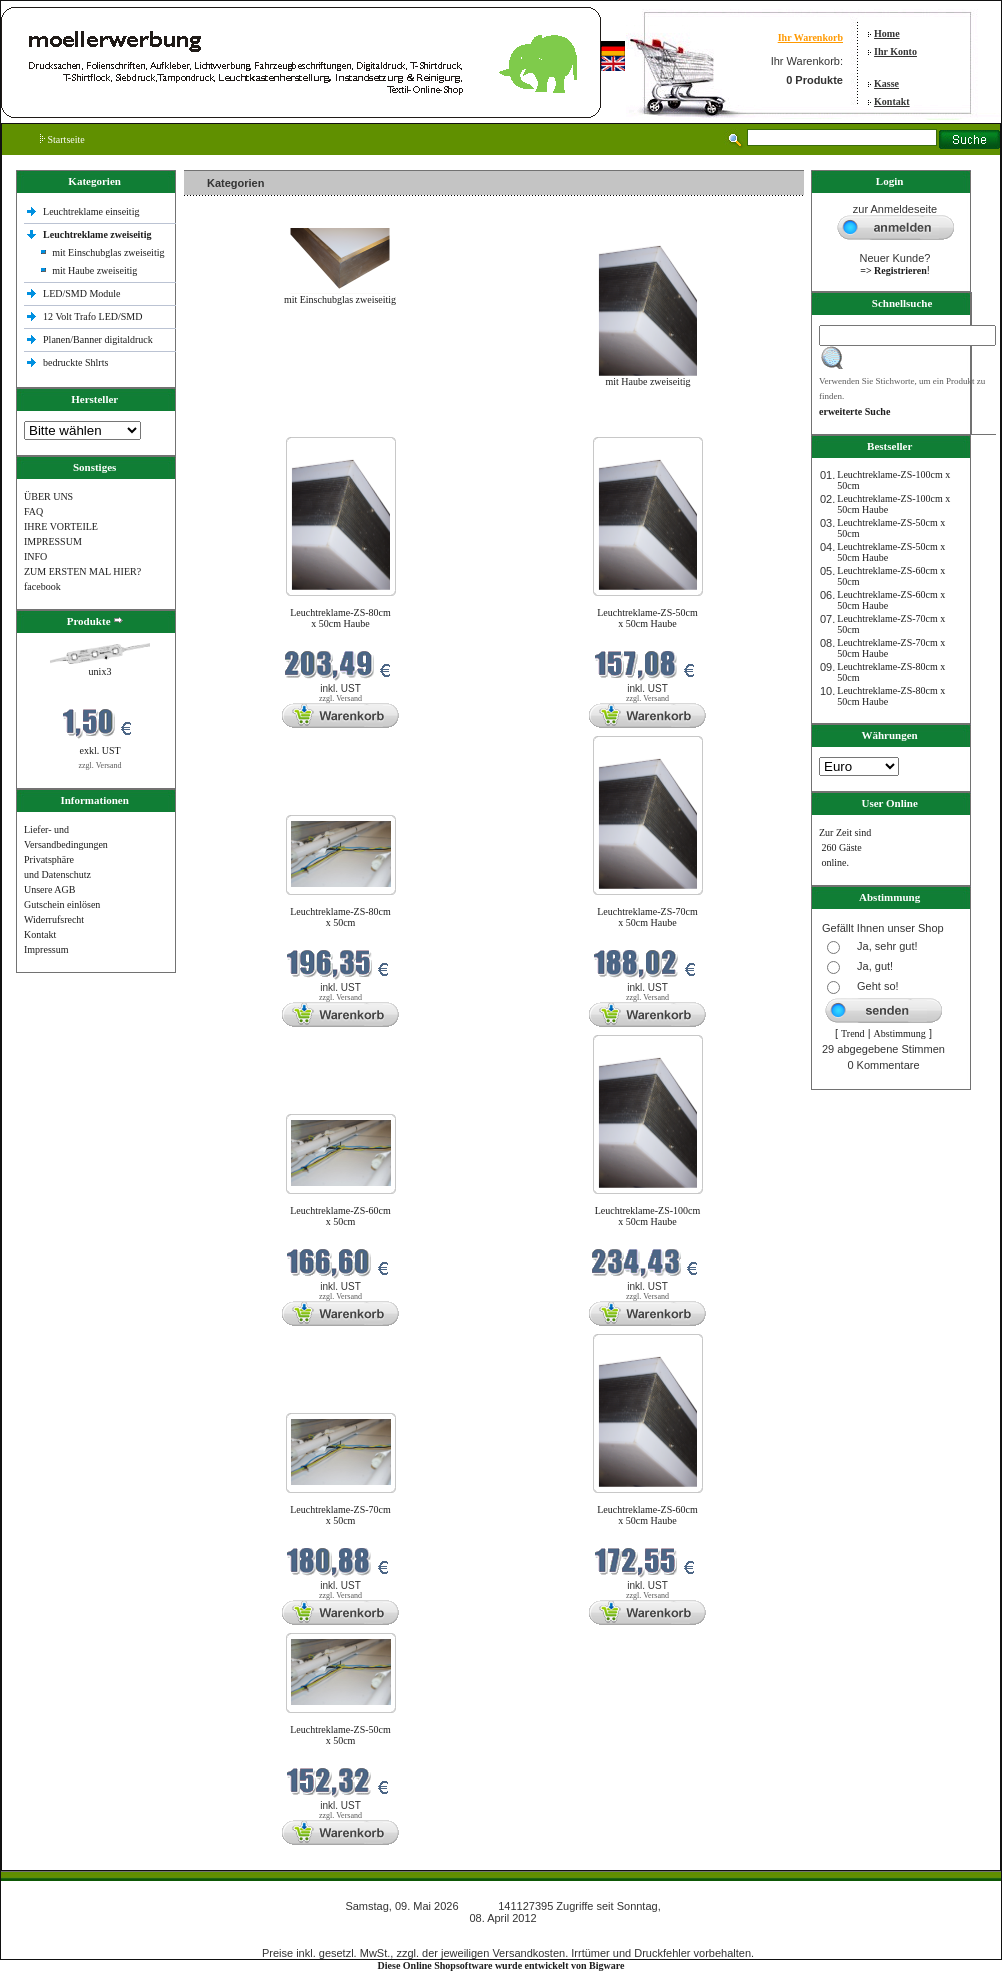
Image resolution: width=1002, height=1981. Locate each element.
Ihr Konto (895, 51)
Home (887, 33)
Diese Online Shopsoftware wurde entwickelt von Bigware (501, 1965)
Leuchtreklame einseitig (92, 211)
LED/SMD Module (82, 293)
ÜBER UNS (48, 496)
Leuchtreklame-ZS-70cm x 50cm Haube (647, 917)
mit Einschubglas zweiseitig (108, 252)
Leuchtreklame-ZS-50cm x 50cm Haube (647, 618)
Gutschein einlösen (62, 904)
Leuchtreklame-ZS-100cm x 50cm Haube (648, 1216)
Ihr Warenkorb (810, 37)
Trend (853, 1033)
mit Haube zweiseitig (94, 270)
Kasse (886, 83)
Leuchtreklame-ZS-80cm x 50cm (340, 917)
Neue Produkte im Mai (234, 424)
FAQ (33, 511)
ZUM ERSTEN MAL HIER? (82, 571)
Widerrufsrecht (54, 919)
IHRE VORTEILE (61, 526)
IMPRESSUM (53, 541)
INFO (35, 556)
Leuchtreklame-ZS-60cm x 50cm (340, 1216)
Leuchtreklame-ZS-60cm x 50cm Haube (647, 1515)
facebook (42, 586)
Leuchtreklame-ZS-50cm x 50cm (340, 1735)
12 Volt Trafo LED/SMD (92, 316)
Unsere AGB (49, 889)
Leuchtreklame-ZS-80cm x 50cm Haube (340, 618)
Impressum (46, 949)
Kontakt (892, 101)
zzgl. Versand (100, 765)
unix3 (100, 671)
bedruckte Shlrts (75, 362)
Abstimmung (900, 1033)
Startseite (62, 139)
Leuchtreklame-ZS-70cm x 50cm (340, 1515)
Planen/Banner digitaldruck (98, 339)
